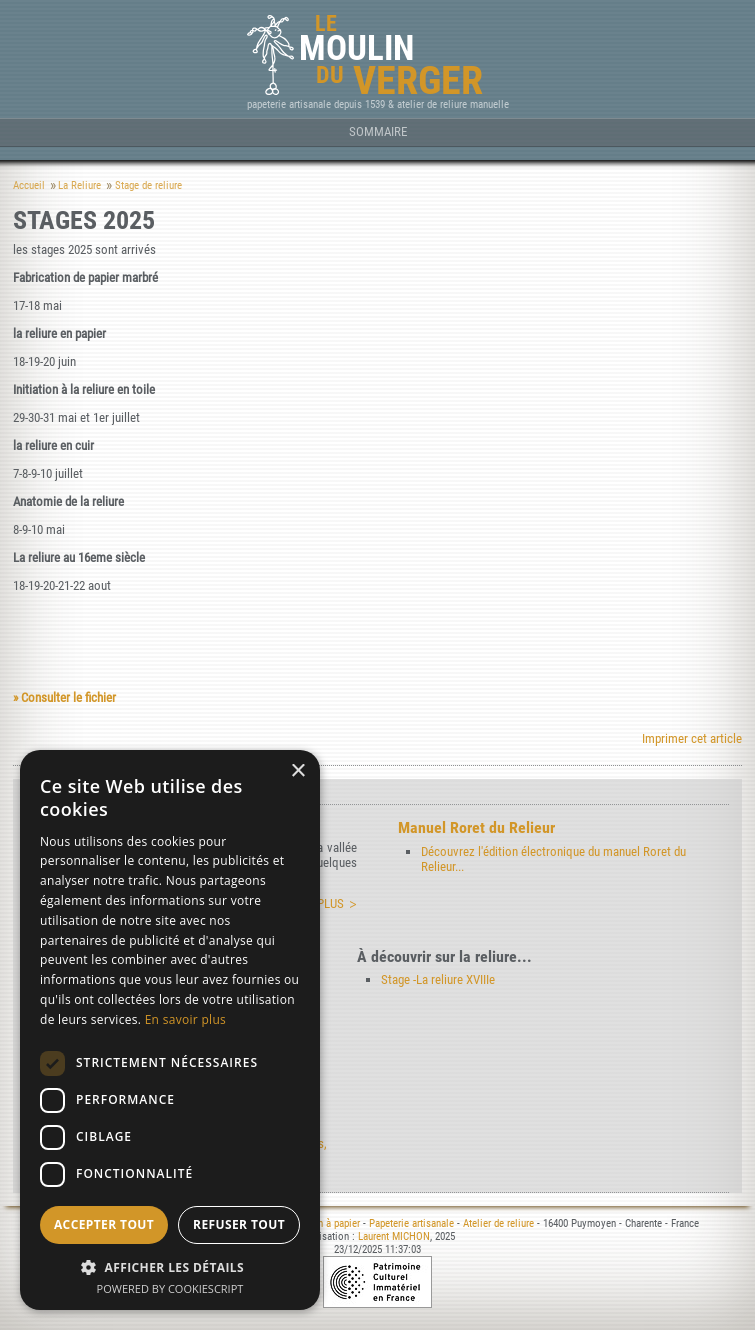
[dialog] (170, 1030)
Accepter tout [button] (104, 1224)
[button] (170, 1266)
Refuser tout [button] (239, 1224)
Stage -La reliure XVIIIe (438, 979)
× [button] (297, 771)
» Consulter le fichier (64, 697)
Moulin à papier (326, 1223)
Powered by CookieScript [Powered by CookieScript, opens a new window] (170, 1288)
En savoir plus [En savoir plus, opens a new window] (185, 1019)
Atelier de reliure (498, 1223)
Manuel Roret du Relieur (476, 827)
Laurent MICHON (394, 1236)
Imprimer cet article (692, 738)
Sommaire (378, 131)
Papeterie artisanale (411, 1223)
